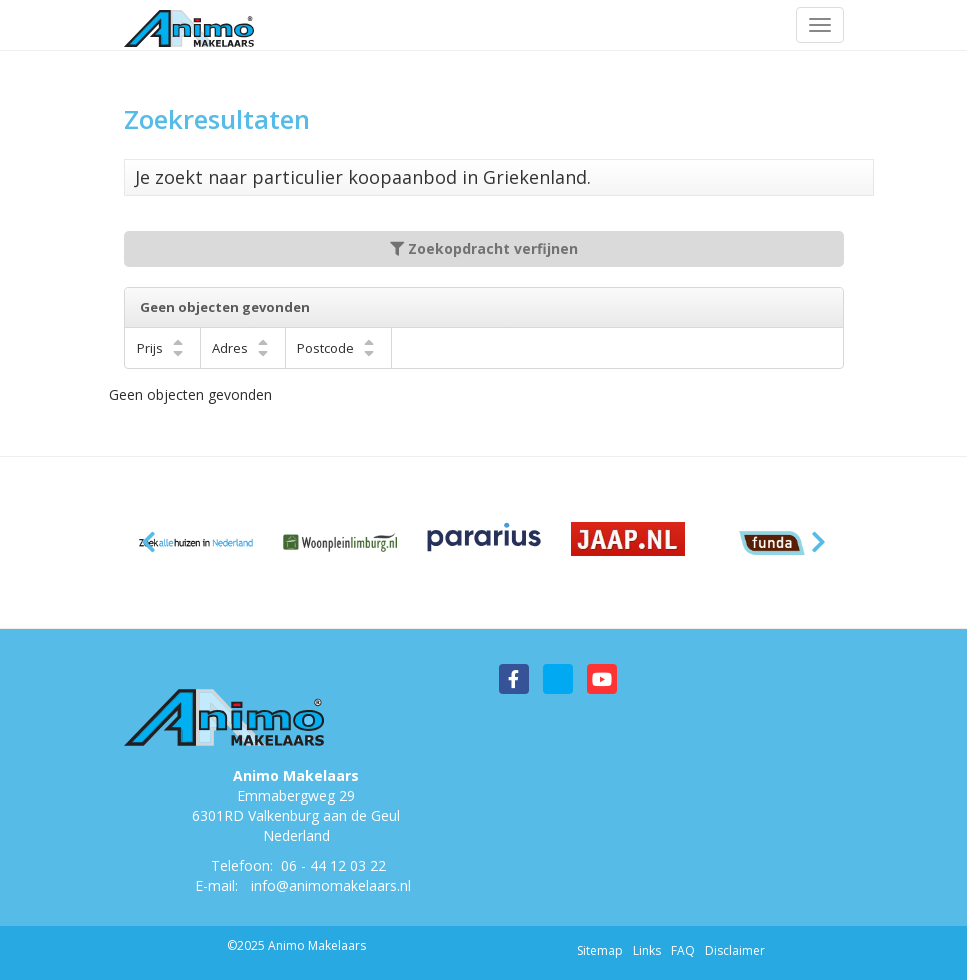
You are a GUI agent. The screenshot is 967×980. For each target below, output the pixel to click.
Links (647, 950)
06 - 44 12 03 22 (333, 865)
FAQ (683, 950)
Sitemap (600, 950)
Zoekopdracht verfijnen (484, 248)
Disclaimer (735, 950)
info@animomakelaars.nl (331, 885)
